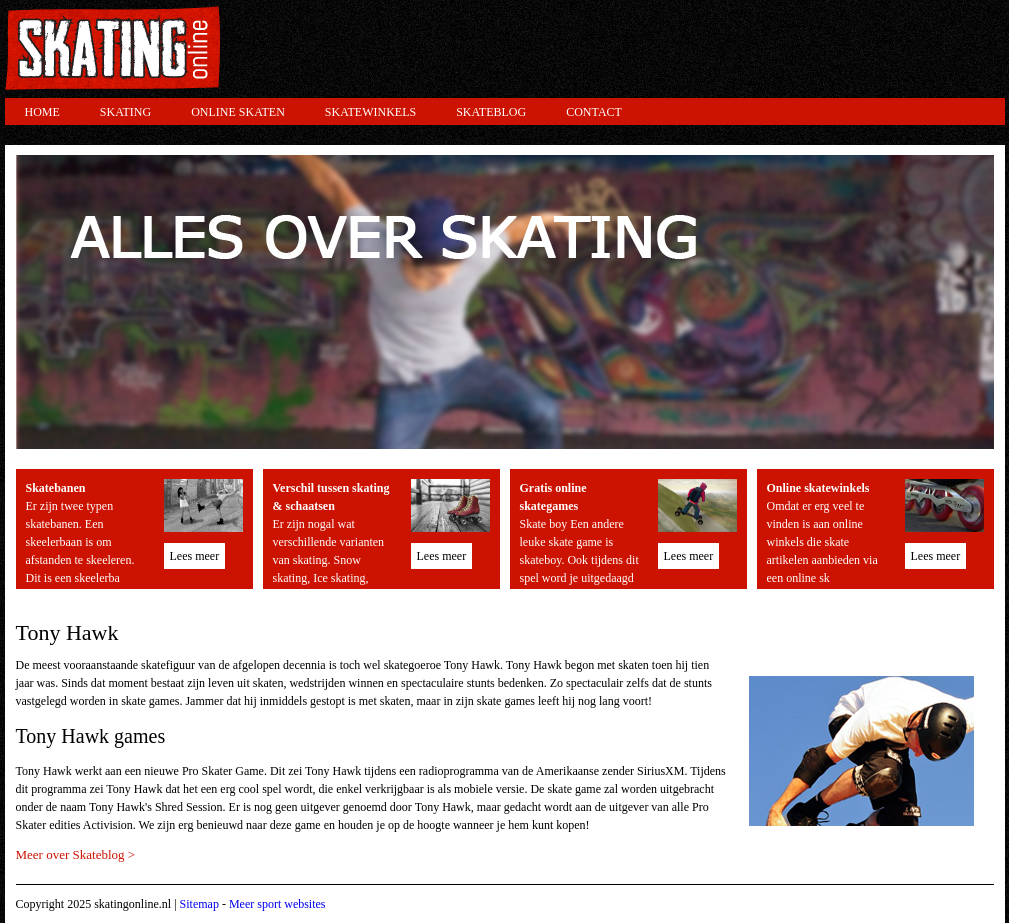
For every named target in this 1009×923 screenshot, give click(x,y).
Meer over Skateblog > (76, 854)
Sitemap (199, 904)
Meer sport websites (277, 904)
